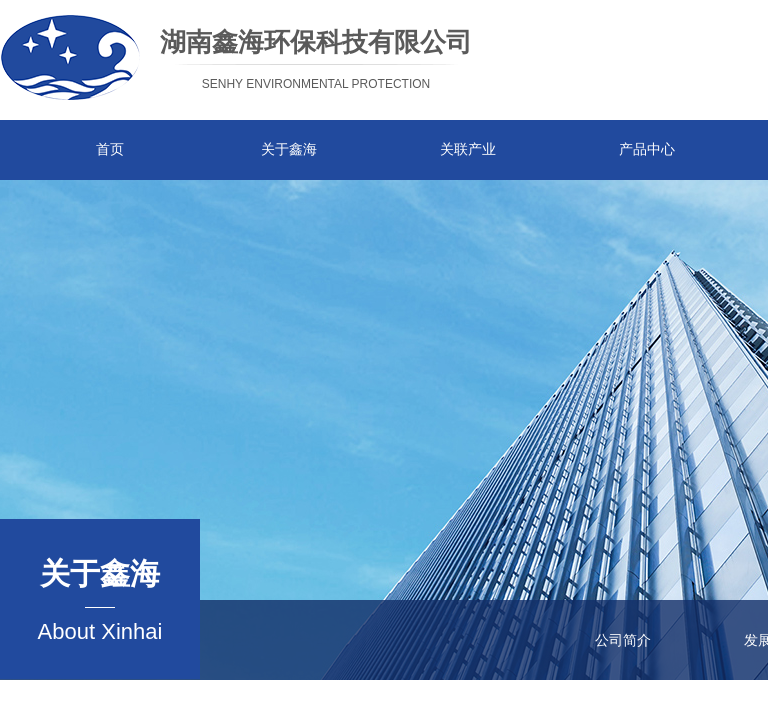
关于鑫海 (289, 149)
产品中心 (647, 149)
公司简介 (623, 640)
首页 (110, 149)
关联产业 (468, 149)
